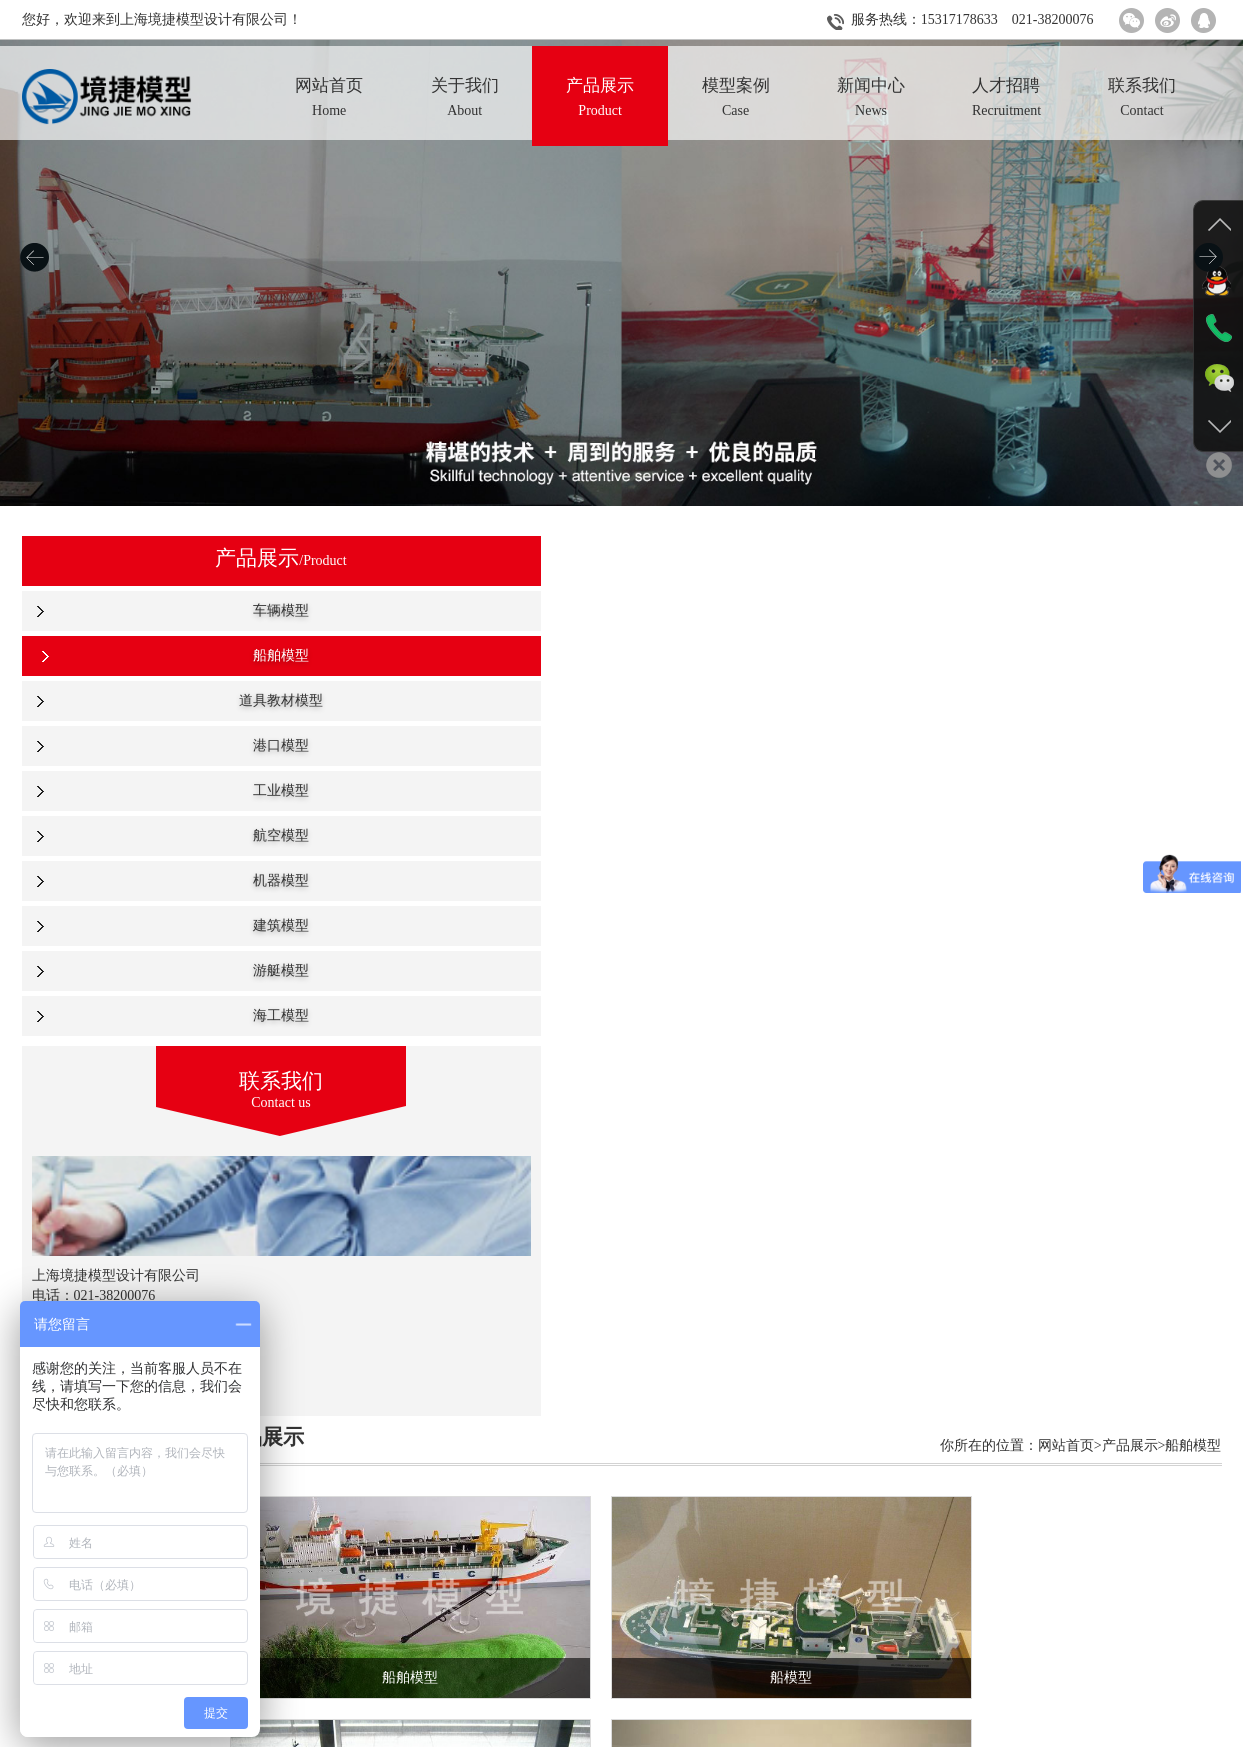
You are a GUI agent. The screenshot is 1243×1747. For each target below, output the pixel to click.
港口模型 (148, 745)
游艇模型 (148, 970)
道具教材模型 (148, 700)
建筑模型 (148, 925)
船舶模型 (148, 655)
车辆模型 (148, 610)
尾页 (752, 1576)
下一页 (707, 1576)
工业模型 (148, 790)
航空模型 (148, 835)
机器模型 (148, 880)
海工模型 (148, 1015)
